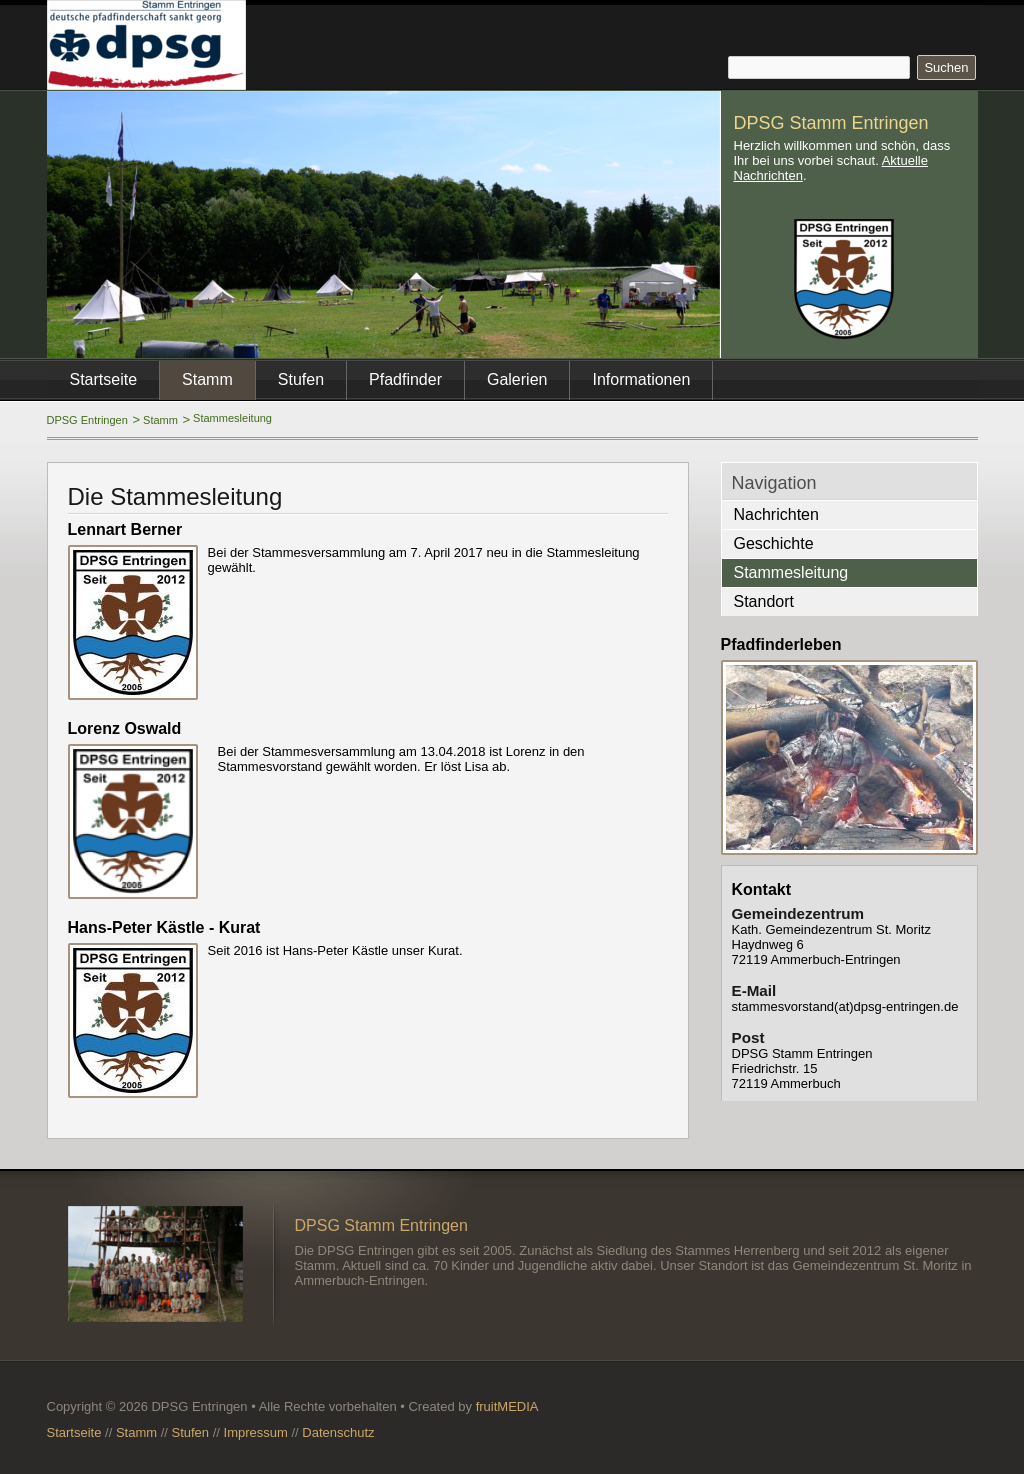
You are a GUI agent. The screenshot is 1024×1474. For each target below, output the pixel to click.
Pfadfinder (405, 379)
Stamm (160, 420)
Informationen (641, 379)
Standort (764, 601)
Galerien (517, 379)
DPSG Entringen (87, 420)
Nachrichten (776, 514)
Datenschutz (338, 1432)
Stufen (301, 379)
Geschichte (774, 543)
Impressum (256, 1432)
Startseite (104, 379)
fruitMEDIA (507, 1406)
